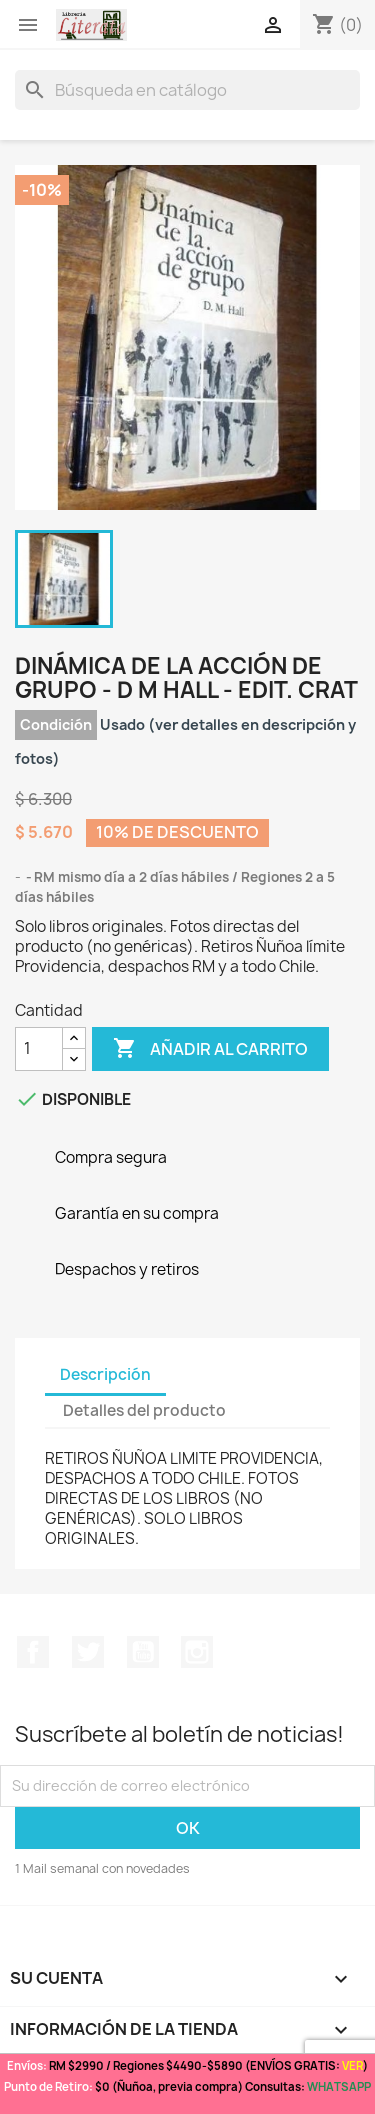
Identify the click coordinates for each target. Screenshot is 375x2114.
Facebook (33, 1652)
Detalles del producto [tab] (144, 1410)
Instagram (197, 1652)
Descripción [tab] (105, 1374)
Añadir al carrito (210, 1049)
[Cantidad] (39, 1049)
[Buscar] (187, 90)
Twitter (88, 1652)
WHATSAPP (339, 2086)
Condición (56, 724)
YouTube (143, 1652)
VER (352, 2065)
